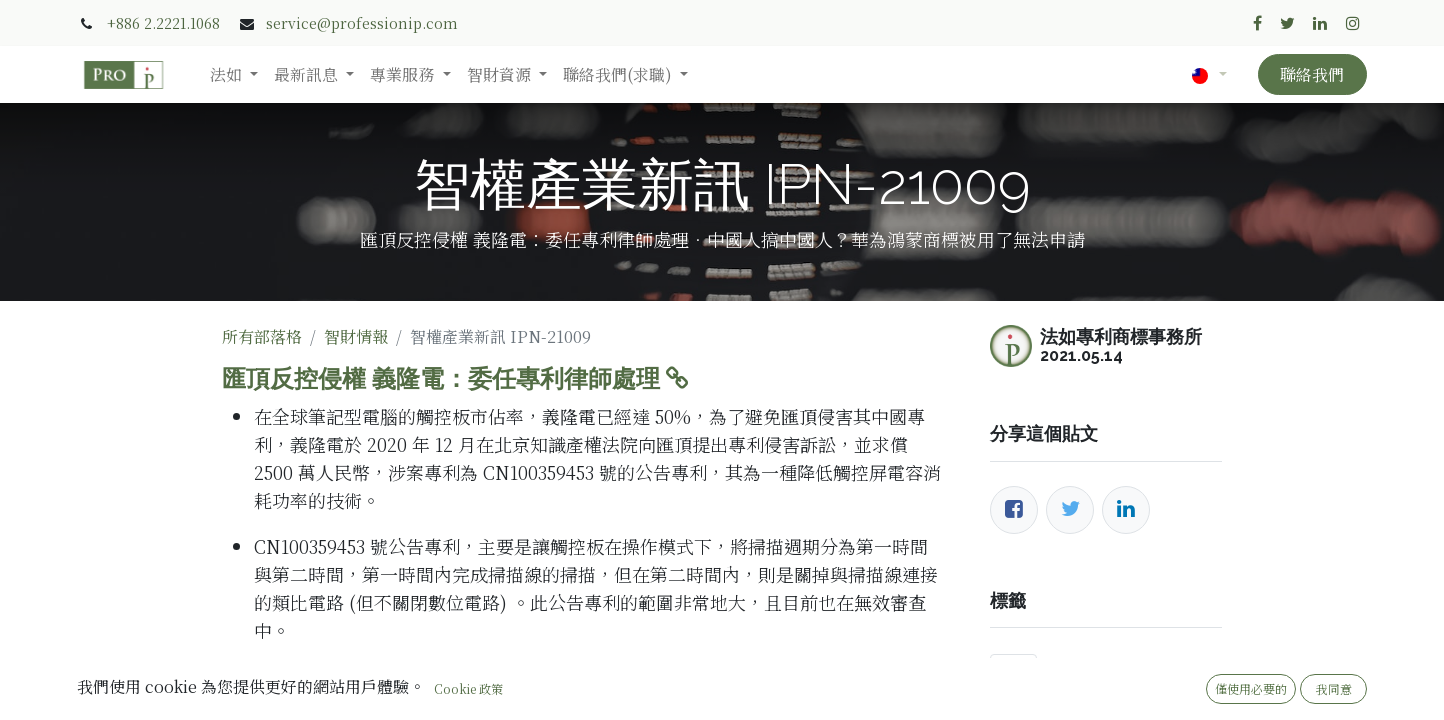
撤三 (1013, 666)
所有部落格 (262, 336)
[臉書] (1014, 510)
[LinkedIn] (1126, 510)
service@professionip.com (362, 23)
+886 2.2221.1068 (163, 23)
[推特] (1070, 510)
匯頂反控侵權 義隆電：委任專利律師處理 (455, 378)
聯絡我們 (1312, 74)
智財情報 (356, 336)
